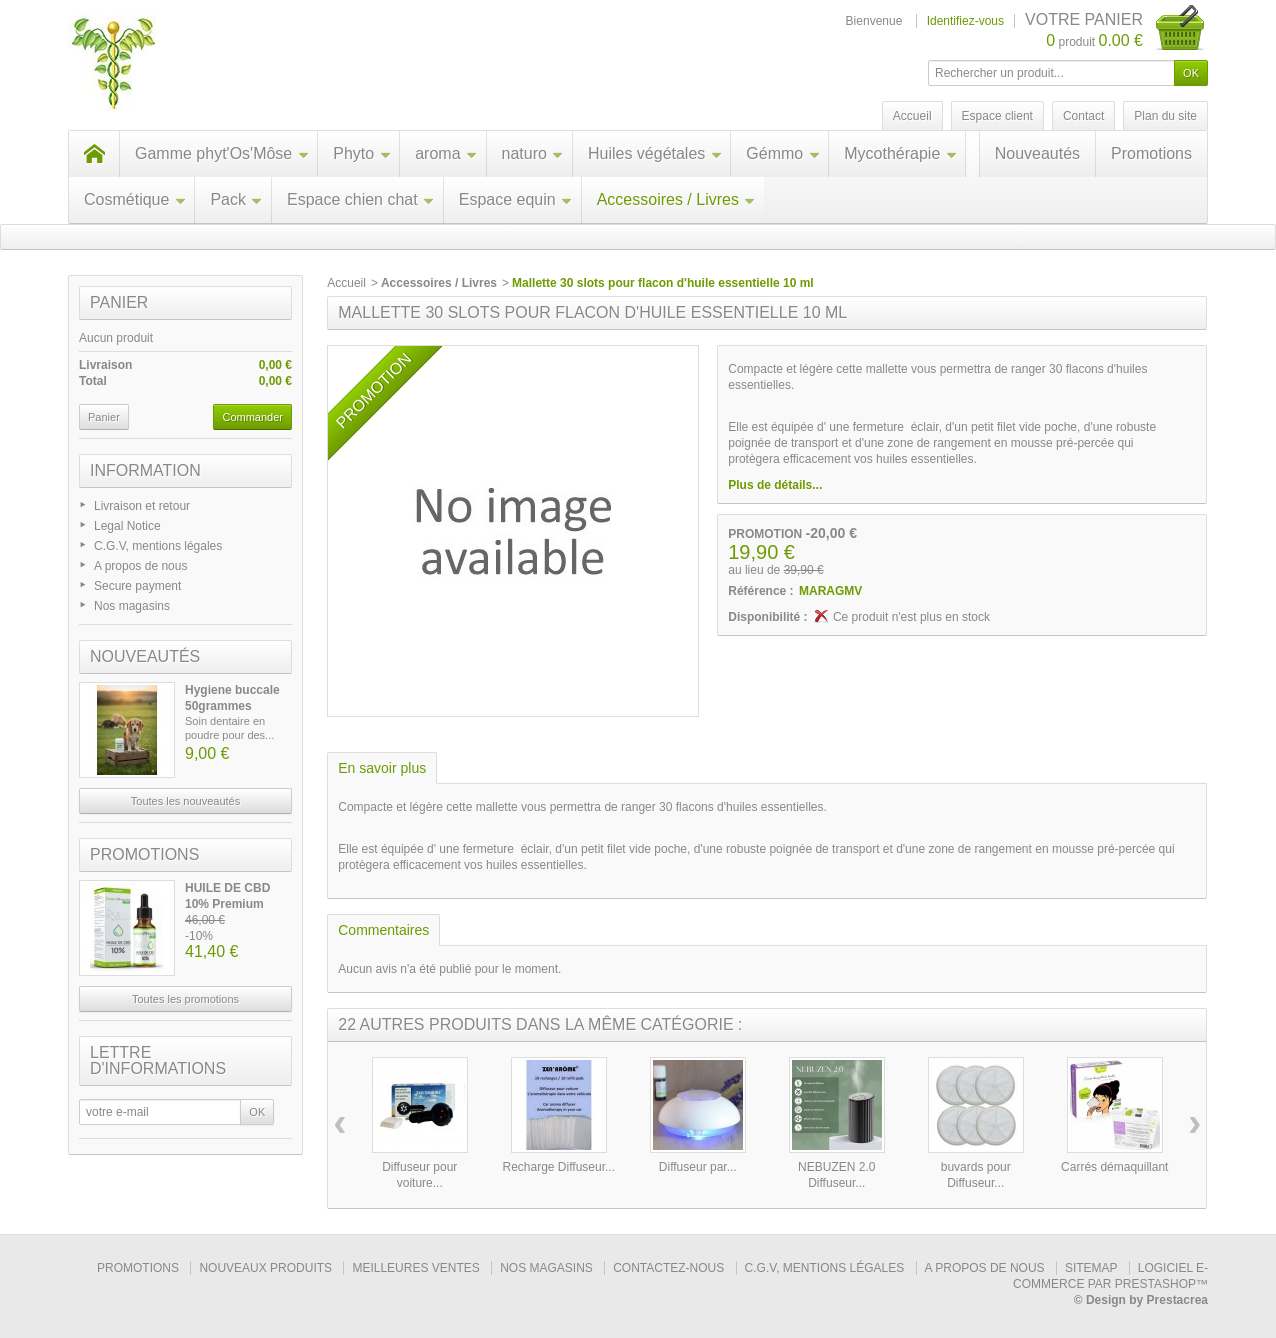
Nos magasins (132, 606)
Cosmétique (135, 199)
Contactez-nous (668, 1268)
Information (145, 470)
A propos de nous (140, 566)
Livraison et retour (142, 506)
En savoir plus (382, 768)
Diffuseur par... (698, 1167)
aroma (446, 153)
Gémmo (783, 153)
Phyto (362, 153)
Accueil (346, 283)
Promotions (1151, 153)
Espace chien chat (361, 199)
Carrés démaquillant (1114, 1167)
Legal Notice (127, 526)
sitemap (1091, 1268)
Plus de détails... (775, 485)
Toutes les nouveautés (185, 801)
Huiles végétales (655, 153)
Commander (252, 417)
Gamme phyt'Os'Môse (222, 153)
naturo (533, 153)
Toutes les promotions (185, 999)
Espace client (997, 116)
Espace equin (516, 199)
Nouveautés (1037, 153)
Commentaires (383, 930)
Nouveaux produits (265, 1268)
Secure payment (137, 586)
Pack (236, 199)
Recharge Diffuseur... (558, 1167)
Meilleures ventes (415, 1268)
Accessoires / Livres (676, 199)
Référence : (760, 591)
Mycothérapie (900, 153)
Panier (119, 302)
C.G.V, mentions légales (158, 546)
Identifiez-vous (965, 21)
